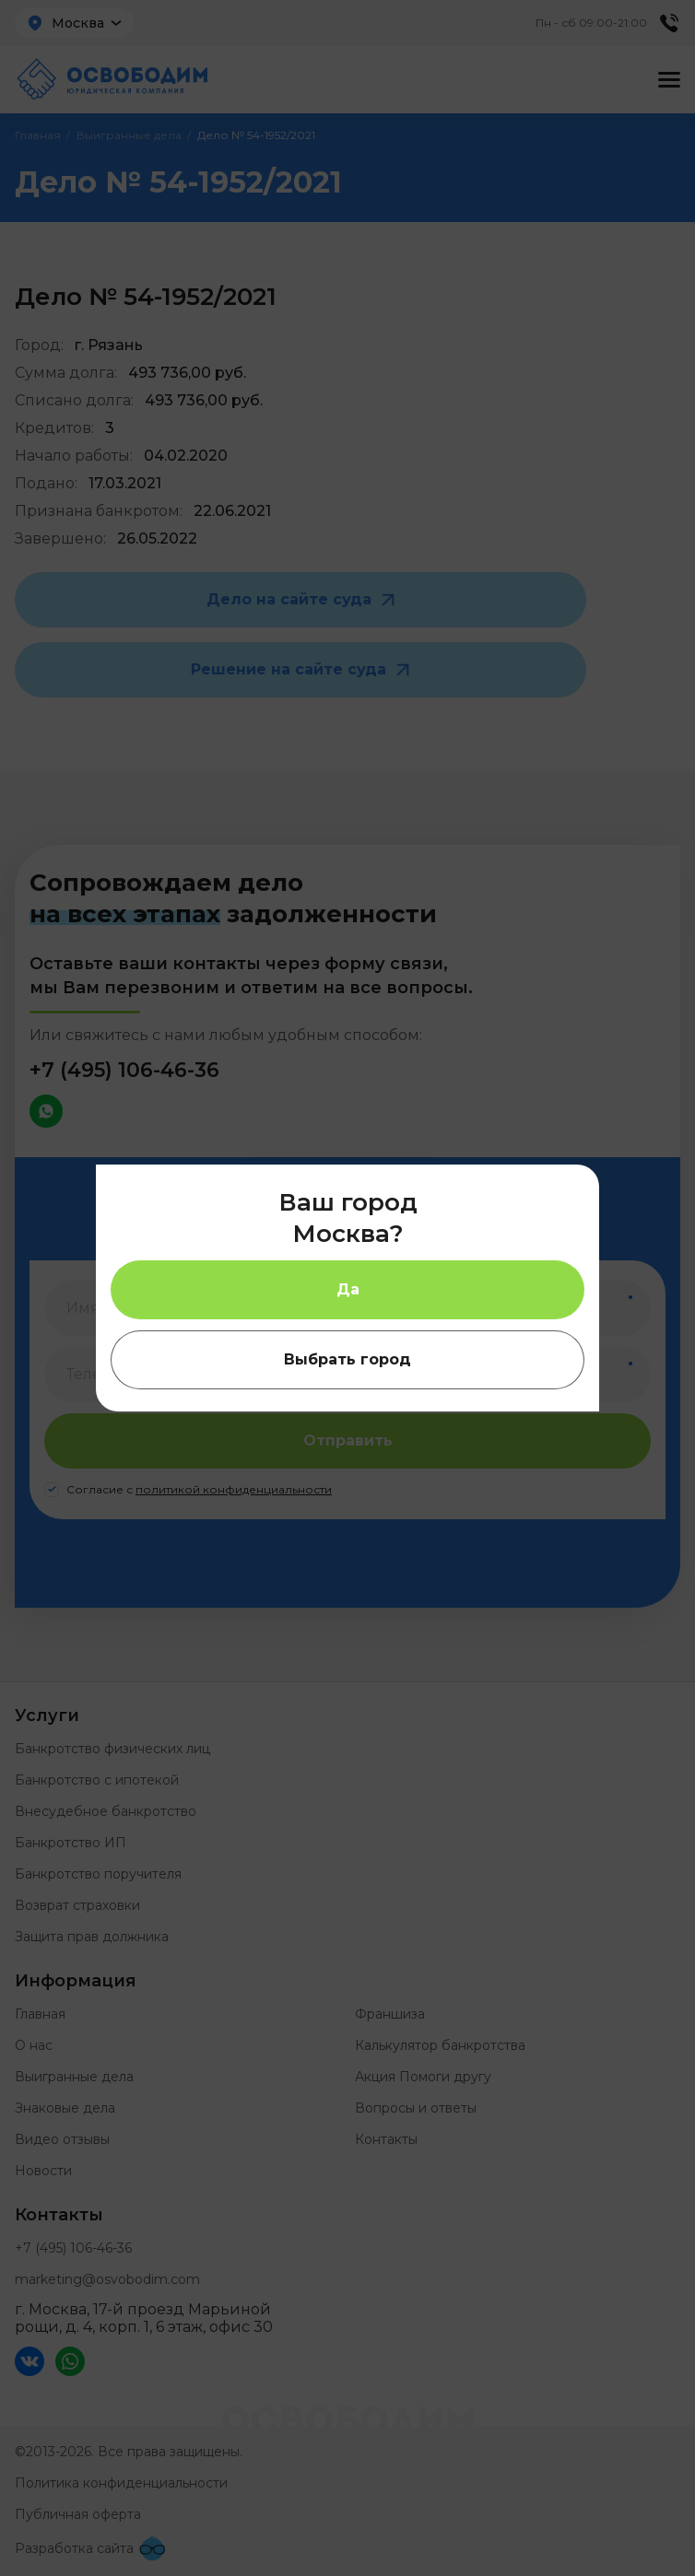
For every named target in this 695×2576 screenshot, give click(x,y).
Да (347, 1289)
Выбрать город (347, 1359)
